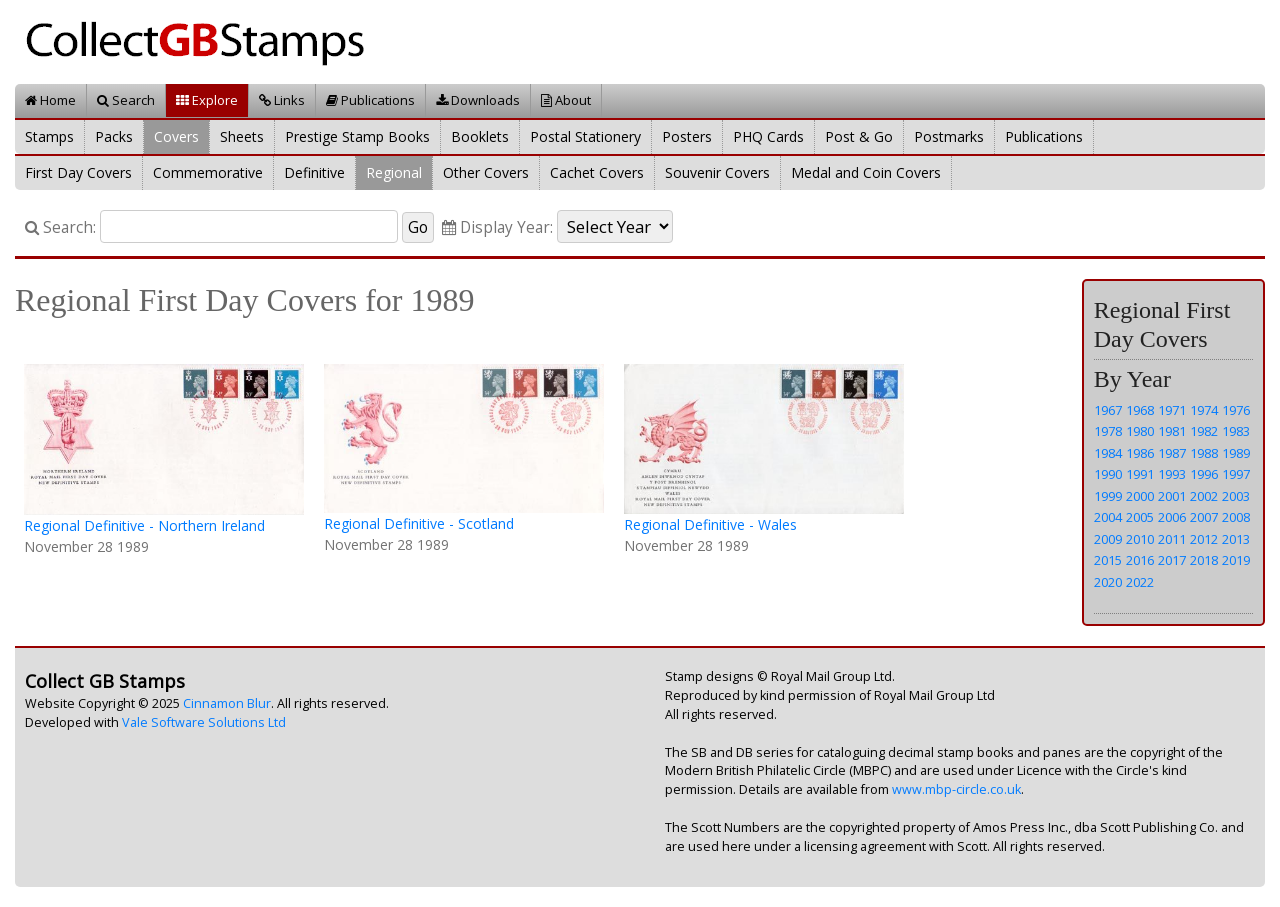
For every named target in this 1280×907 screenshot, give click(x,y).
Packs (114, 136)
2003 (1236, 496)
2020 (1108, 582)
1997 (1236, 474)
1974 (1204, 410)
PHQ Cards (768, 136)
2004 (1108, 517)
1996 (1204, 474)
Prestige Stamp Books (357, 136)
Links (282, 100)
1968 (1140, 410)
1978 (1108, 431)
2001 (1172, 496)
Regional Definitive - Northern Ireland (144, 525)
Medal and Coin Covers (866, 172)
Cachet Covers (597, 172)
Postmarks (949, 136)
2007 (1204, 517)
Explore (207, 100)
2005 (1140, 517)
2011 (1172, 539)
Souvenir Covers (717, 172)
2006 (1172, 517)
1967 (1108, 410)
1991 (1140, 474)
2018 (1204, 560)
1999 (1108, 496)
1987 (1172, 453)
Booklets (480, 136)
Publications (370, 100)
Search (126, 100)
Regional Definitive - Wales (710, 524)
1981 (1172, 431)
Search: (60, 227)
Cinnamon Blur (227, 703)
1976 (1236, 410)
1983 (1236, 431)
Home (50, 100)
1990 (1108, 474)
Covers (176, 136)
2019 (1236, 560)
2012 (1204, 539)
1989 (1236, 453)
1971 (1172, 410)
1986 (1140, 453)
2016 (1140, 560)
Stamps (49, 136)
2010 (1140, 539)
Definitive (314, 172)
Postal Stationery (585, 136)
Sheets (242, 136)
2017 (1172, 560)
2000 (1140, 496)
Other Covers (486, 172)
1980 (1140, 431)
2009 (1108, 539)
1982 (1204, 431)
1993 (1172, 474)
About (566, 100)
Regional (394, 172)
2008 (1236, 517)
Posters (687, 136)
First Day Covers (78, 172)
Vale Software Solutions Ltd (204, 722)
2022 (1140, 582)
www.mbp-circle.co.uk (956, 789)
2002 (1204, 496)
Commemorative (208, 172)
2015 (1108, 560)
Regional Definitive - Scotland (419, 523)
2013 (1236, 539)
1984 (1108, 453)
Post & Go (859, 136)
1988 (1204, 453)
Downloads (478, 100)
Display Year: (497, 227)
